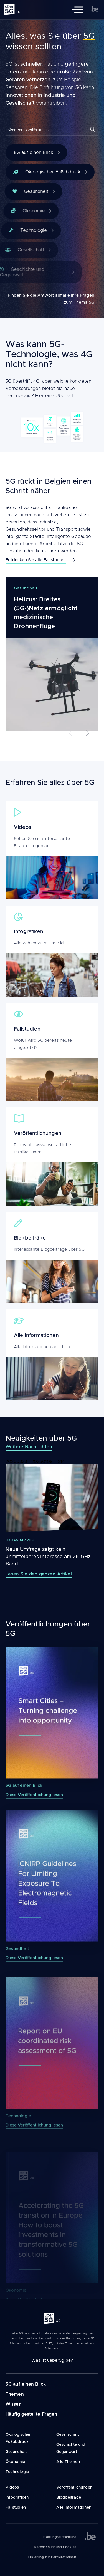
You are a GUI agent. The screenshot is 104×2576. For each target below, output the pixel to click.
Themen (15, 2394)
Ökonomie (15, 2461)
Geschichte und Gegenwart (70, 2448)
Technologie (17, 2471)
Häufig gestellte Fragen (31, 2414)
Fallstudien (16, 2507)
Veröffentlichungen (74, 2487)
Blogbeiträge (68, 2497)
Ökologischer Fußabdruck (50, 172)
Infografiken (17, 2497)
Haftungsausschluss (59, 2537)
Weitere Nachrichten (29, 1447)
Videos (12, 2487)
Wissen (14, 2404)
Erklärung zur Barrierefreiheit (52, 2557)
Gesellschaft (67, 2434)
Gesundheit (16, 2451)
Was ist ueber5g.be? (52, 2360)
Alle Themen (68, 2461)
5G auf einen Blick (37, 152)
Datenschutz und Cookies (55, 2547)
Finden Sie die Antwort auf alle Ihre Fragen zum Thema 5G (51, 298)
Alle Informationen (74, 2507)
